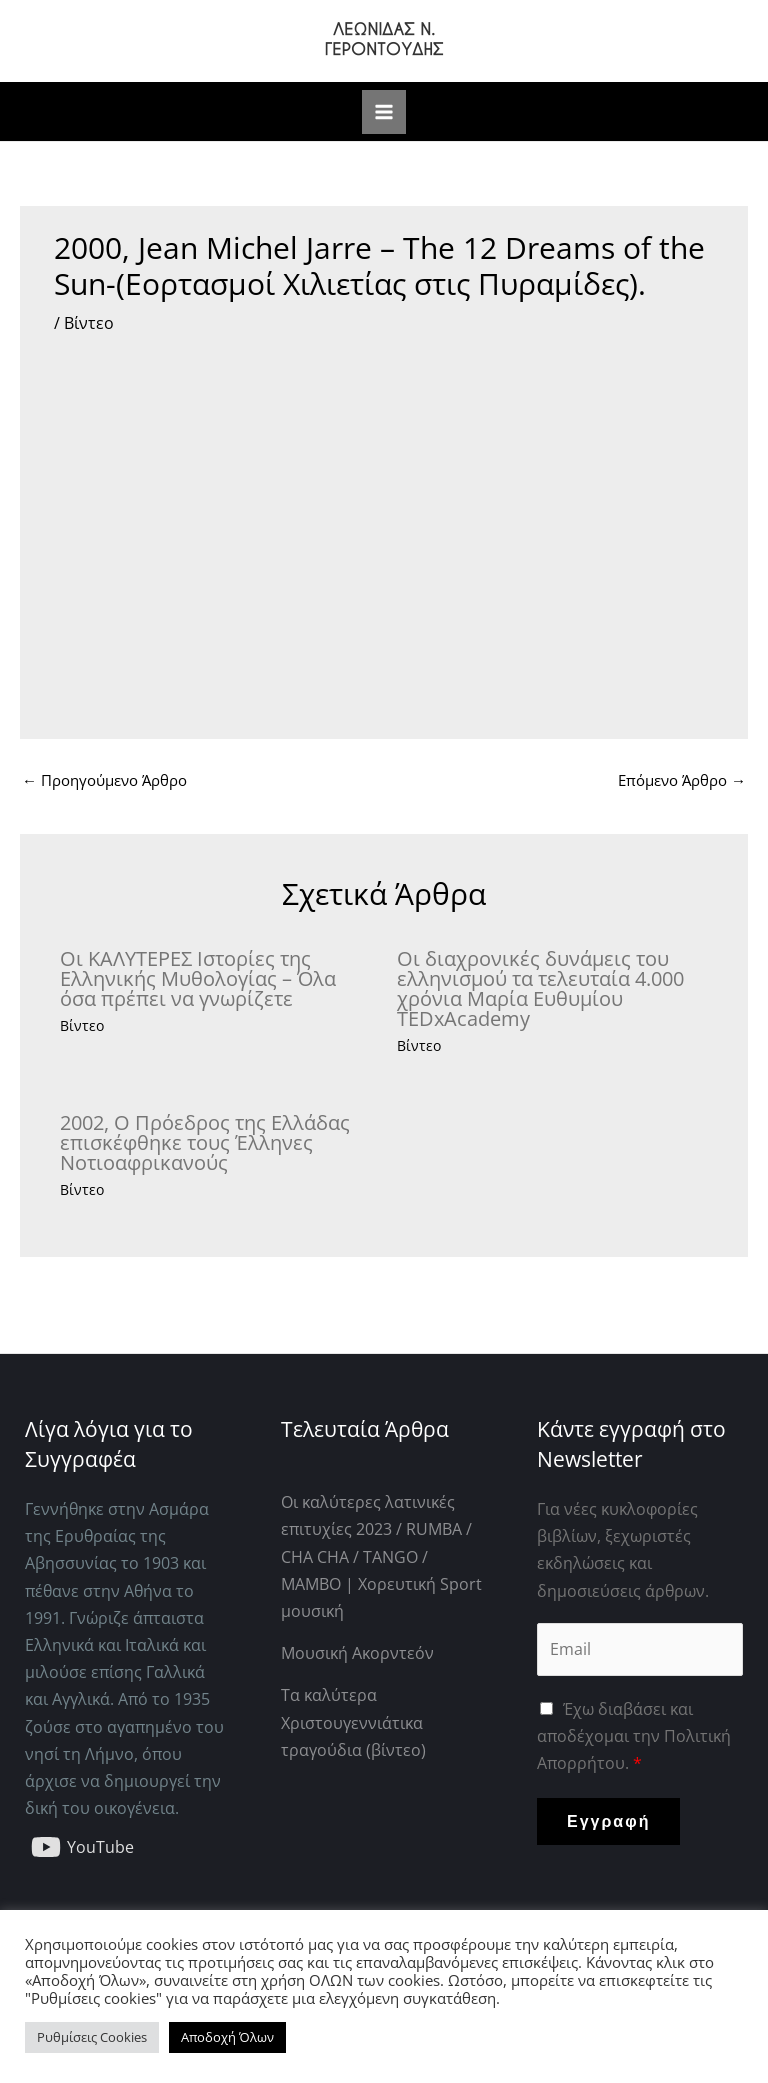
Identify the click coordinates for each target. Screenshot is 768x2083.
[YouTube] (83, 1847)
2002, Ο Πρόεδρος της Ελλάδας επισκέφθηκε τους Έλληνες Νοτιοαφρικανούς (205, 1142)
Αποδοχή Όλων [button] (227, 2037)
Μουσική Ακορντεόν (357, 1653)
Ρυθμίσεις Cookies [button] (92, 2037)
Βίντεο (89, 323)
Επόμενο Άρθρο (682, 780)
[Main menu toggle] (384, 112)
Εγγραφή (608, 1821)
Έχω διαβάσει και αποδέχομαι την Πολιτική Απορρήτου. (634, 1736)
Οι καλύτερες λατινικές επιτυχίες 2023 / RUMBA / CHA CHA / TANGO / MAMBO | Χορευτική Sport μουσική (381, 1556)
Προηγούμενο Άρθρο (104, 780)
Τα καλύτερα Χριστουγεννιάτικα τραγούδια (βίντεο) (353, 1722)
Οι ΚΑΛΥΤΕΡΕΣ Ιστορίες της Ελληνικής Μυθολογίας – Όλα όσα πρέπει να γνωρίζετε (198, 978)
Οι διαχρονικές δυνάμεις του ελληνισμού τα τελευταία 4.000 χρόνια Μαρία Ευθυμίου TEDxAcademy (540, 988)
